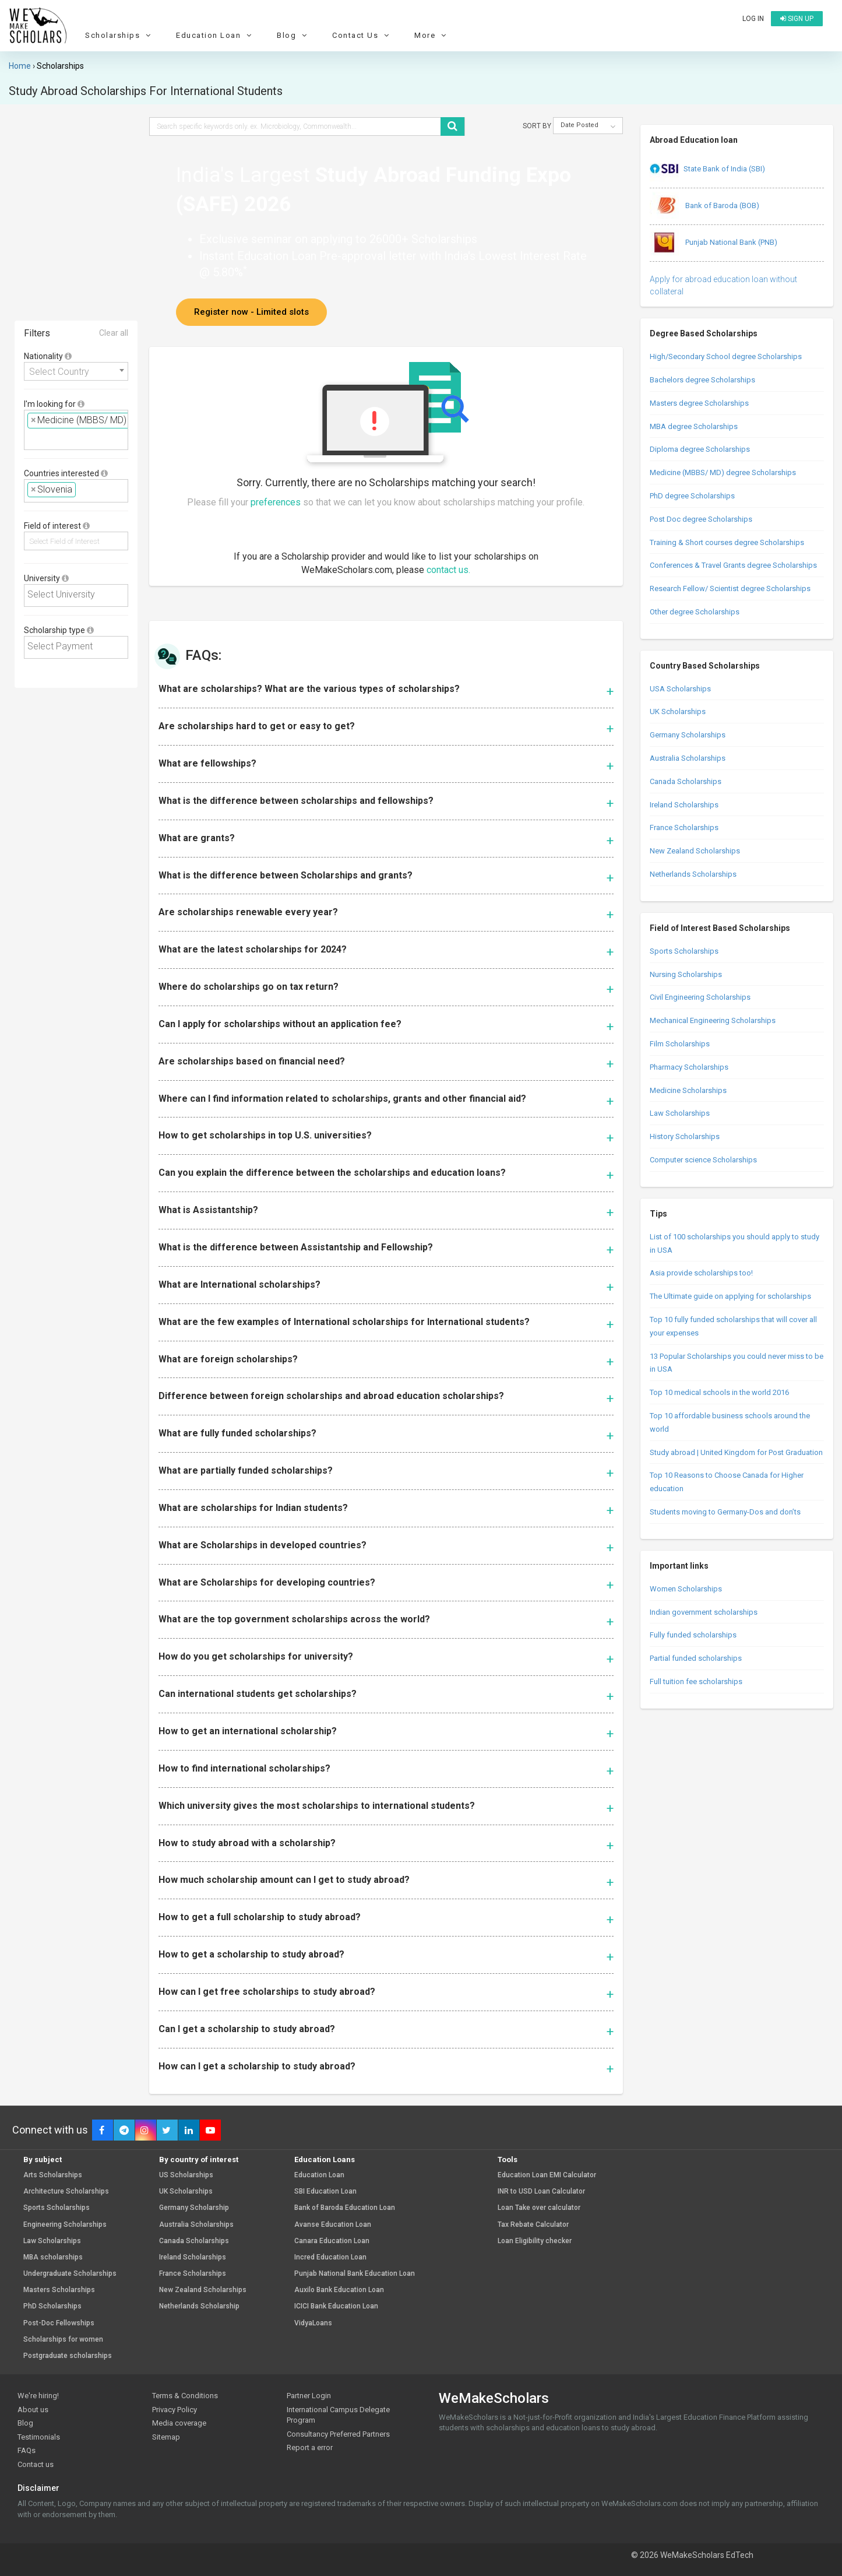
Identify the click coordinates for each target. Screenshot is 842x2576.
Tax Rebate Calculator (533, 2225)
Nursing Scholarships (686, 974)
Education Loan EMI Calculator (547, 2175)
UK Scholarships (678, 711)
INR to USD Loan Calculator (541, 2191)
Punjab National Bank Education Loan (354, 2274)
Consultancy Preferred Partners (338, 2434)
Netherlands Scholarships (693, 874)
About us (32, 2409)
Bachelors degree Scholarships (702, 379)
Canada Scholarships (685, 781)
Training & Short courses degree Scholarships (727, 542)
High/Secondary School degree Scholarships (726, 356)
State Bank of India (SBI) (707, 169)
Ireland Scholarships (684, 804)
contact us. (448, 569)
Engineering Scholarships (65, 2225)
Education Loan (215, 35)
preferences (276, 502)
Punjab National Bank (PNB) (713, 243)
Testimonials (38, 2437)
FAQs (26, 2450)
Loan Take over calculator (539, 2208)
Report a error (310, 2447)
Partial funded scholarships (696, 1658)
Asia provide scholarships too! (701, 1272)
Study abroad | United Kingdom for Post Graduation (736, 1452)
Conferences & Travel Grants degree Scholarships (733, 565)
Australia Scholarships (687, 758)
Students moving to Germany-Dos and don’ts (725, 1511)
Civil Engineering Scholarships (700, 997)
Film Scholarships (680, 1043)
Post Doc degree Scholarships (701, 519)
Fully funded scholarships (693, 1634)
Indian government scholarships (704, 1612)
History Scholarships (685, 1136)
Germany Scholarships (687, 734)
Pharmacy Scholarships (689, 1067)
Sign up (796, 19)
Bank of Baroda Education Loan (344, 2208)
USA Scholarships (680, 688)
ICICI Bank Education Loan (336, 2306)
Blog (293, 35)
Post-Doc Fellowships (58, 2323)
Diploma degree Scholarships (700, 449)
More (431, 35)
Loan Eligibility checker (535, 2241)
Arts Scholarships (52, 2175)
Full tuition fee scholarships (696, 1681)
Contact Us (362, 35)
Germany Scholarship (194, 2208)
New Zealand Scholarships (695, 850)
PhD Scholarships (52, 2306)
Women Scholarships (686, 1588)
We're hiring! (38, 2395)
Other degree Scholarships (694, 611)
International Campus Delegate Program (338, 2415)
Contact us (35, 2464)
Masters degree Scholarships (699, 403)
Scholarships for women (63, 2339)
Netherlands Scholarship (199, 2306)
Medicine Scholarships (688, 1090)
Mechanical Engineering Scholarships (713, 1020)
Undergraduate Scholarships (70, 2274)
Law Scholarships (680, 1113)
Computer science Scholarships (703, 1159)
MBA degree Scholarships (694, 426)
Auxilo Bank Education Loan (339, 2290)
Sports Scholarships (684, 951)
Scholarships (119, 35)
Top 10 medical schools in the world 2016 (719, 1392)
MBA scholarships (53, 2257)
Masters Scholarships (59, 2290)
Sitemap (166, 2437)
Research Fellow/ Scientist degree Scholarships (730, 588)
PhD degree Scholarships (692, 495)
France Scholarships (684, 827)
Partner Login (309, 2395)
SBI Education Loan (325, 2191)
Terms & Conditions (185, 2395)
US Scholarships (186, 2175)
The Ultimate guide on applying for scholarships (730, 1296)
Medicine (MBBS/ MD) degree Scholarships (723, 472)
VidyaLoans (313, 2323)
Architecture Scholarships (66, 2191)
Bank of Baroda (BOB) (704, 206)
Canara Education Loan (331, 2241)
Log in (753, 19)
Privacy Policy (174, 2409)
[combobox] (76, 371)
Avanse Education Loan (332, 2225)
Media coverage (179, 2423)
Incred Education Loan (330, 2257)
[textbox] (30, 438)
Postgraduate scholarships (67, 2356)
